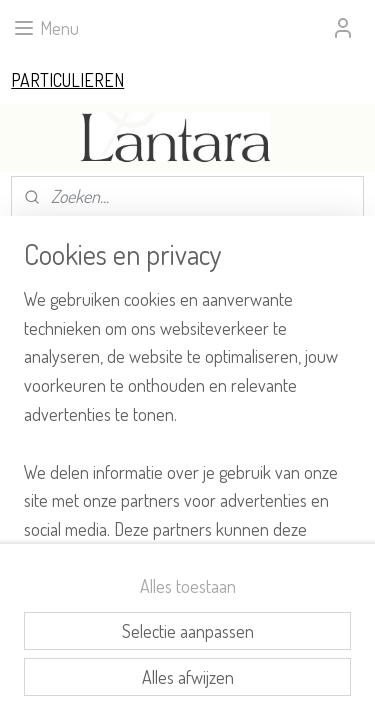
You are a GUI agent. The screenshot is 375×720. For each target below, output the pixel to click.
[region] (187, 414)
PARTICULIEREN (67, 80)
